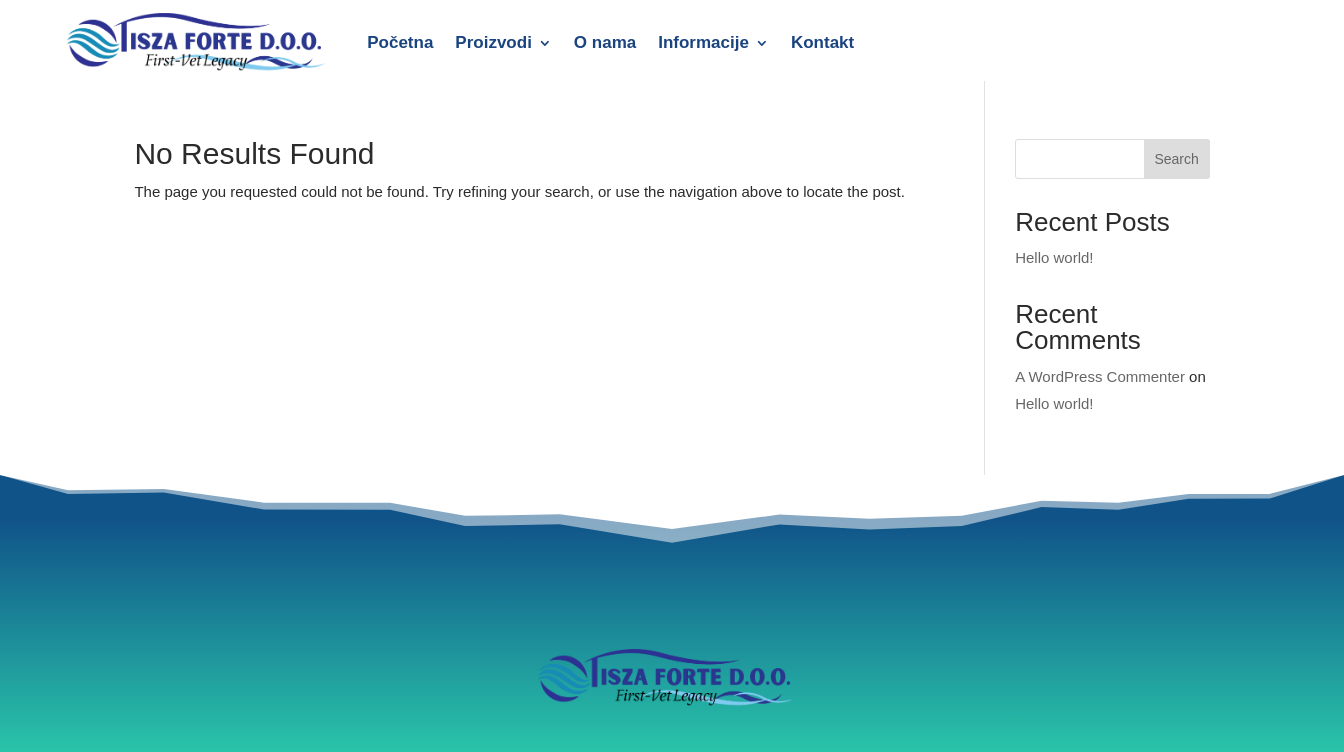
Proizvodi (493, 42)
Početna (400, 42)
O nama (605, 42)
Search (1176, 159)
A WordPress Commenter (1100, 376)
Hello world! (1054, 257)
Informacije (703, 42)
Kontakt (822, 42)
